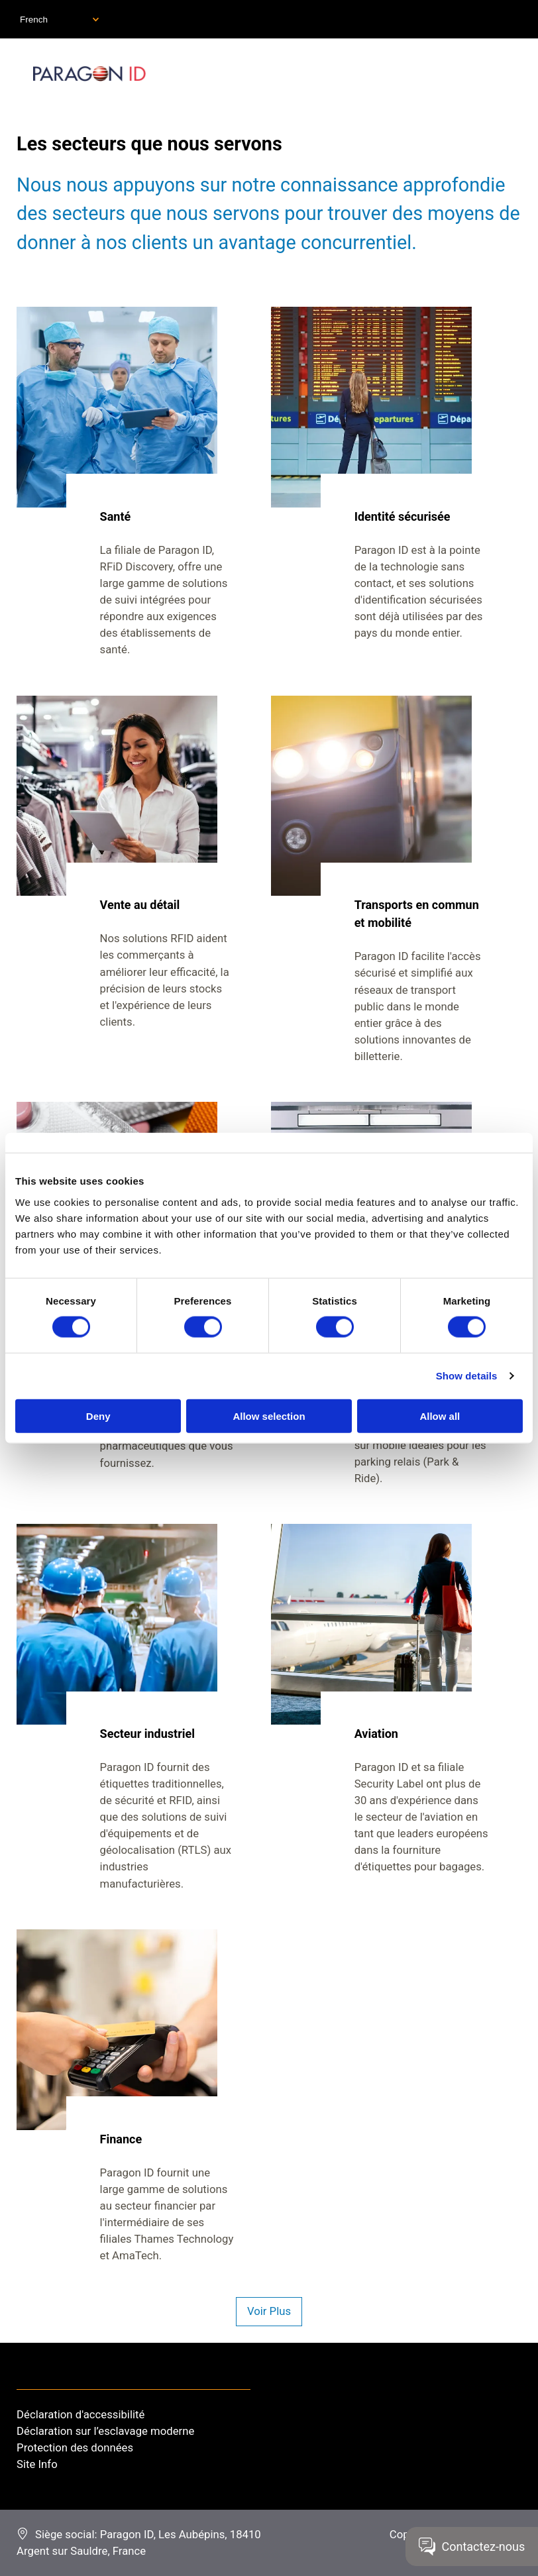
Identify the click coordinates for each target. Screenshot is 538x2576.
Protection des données (75, 2447)
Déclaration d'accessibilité (80, 2414)
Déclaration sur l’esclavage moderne (105, 2431)
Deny (98, 1415)
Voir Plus (269, 2311)
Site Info (37, 2464)
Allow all (439, 1415)
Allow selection (269, 1415)
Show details (467, 1375)
